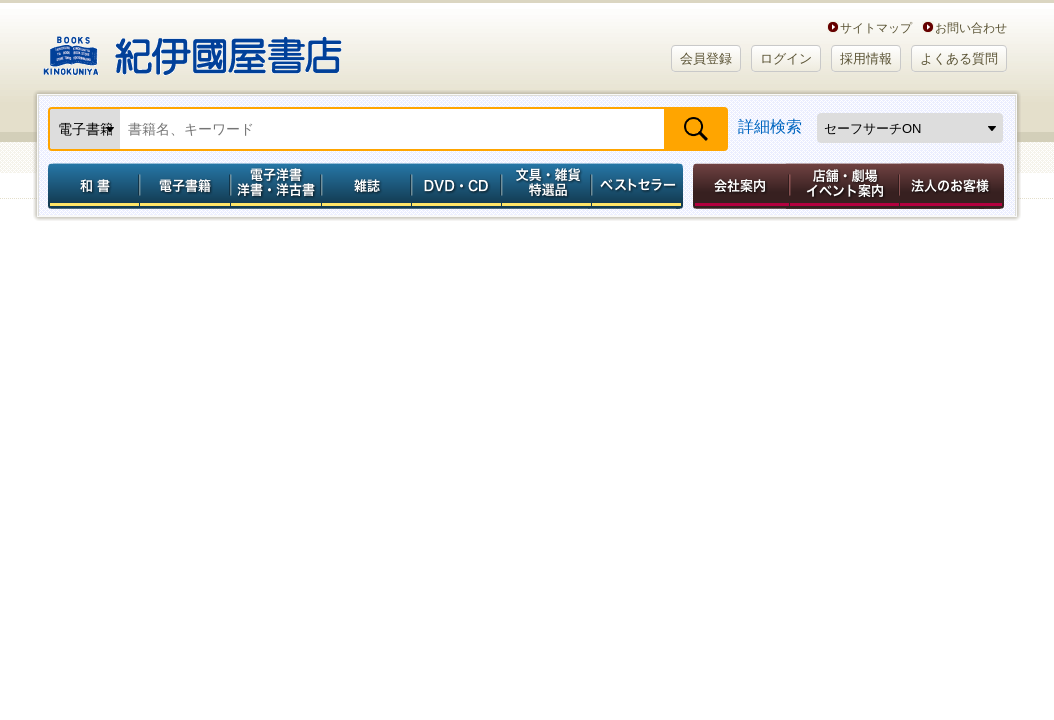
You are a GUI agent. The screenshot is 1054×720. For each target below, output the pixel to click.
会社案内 (738, 186)
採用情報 (866, 58)
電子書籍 (184, 186)
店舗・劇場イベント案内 (844, 186)
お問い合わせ (971, 27)
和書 (90, 186)
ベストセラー (639, 186)
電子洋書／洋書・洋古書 (275, 186)
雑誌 (366, 186)
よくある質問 (959, 58)
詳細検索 (770, 126)
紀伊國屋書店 (192, 48)
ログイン (786, 58)
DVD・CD (457, 186)
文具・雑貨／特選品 (547, 186)
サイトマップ (876, 27)
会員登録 (706, 58)
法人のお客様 (953, 186)
